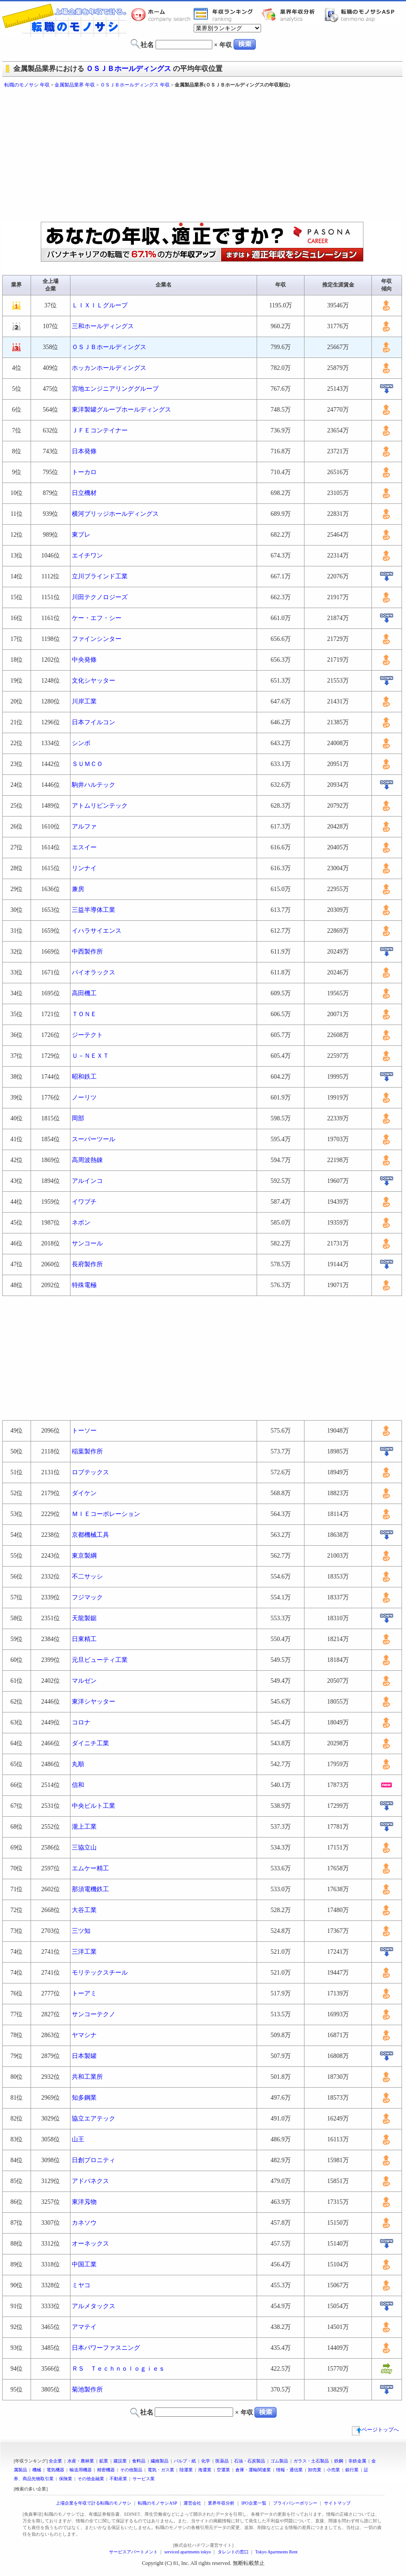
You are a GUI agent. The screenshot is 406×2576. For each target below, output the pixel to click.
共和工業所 (87, 2076)
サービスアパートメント (133, 2551)
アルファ (84, 826)
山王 (78, 2139)
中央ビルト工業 (93, 1805)
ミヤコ (81, 2285)
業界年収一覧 (225, 15)
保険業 (65, 2478)
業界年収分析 (293, 15)
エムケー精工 (90, 1868)
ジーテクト (87, 1035)
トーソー (84, 1430)
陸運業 (186, 2469)
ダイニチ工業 (90, 1743)
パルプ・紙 (185, 2460)
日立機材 (84, 493)
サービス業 (144, 2478)
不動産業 (118, 2478)
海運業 (204, 2469)
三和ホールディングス (103, 326)
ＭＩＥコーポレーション (106, 1514)
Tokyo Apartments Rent (276, 2551)
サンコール (87, 1243)
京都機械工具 (90, 1534)
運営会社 (192, 2503)
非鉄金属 (357, 2460)
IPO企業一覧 (253, 2503)
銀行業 (352, 2469)
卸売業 (314, 2469)
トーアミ (84, 1993)
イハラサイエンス (96, 930)
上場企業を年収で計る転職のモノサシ (93, 2503)
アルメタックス (93, 2306)
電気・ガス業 (161, 2469)
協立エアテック (93, 2118)
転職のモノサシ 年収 (27, 84)
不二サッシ (87, 1576)
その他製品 (131, 2469)
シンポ (81, 743)
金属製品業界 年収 (75, 84)
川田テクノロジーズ (100, 597)
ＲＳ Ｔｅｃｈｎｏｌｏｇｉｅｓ (118, 2368)
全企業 (55, 2460)
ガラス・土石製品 (311, 2460)
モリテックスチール (100, 1972)
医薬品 (222, 2460)
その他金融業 (91, 2478)
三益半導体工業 (93, 910)
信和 (78, 1785)
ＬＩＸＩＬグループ (100, 305)
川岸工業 (84, 701)
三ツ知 (81, 1931)
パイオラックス (93, 972)
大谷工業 (84, 1910)
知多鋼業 (84, 2097)
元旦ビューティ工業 (100, 1660)
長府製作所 (87, 1264)
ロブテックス (90, 1472)
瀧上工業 (84, 1826)
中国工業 (84, 2264)
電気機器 (55, 2469)
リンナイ (84, 868)
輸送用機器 (81, 2469)
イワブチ (84, 1201)
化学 (205, 2460)
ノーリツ (84, 1097)
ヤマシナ (84, 2035)
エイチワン (87, 555)
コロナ (81, 1722)
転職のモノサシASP (361, 15)
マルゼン (84, 1680)
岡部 (78, 1118)
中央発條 (84, 659)
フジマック (87, 1597)
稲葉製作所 (87, 1451)
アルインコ (87, 1181)
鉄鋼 (338, 2460)
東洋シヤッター (93, 1701)
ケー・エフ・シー (96, 618)
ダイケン (84, 1493)
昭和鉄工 (84, 1076)
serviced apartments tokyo (187, 2551)
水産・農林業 (80, 2460)
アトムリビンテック (100, 805)
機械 (36, 2469)
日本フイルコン (93, 722)
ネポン (81, 1222)
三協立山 (84, 1847)
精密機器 (106, 2469)
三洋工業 (84, 1951)
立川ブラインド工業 (100, 576)
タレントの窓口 (233, 2551)
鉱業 (103, 2460)
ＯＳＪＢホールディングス (128, 68)
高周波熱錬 (87, 1160)
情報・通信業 (289, 2469)
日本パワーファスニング (106, 2347)
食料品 (138, 2460)
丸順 (78, 1764)
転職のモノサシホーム (162, 15)
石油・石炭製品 (249, 2460)
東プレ (81, 534)
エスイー (84, 847)
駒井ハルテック (93, 784)
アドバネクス (90, 2181)
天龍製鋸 (84, 1618)
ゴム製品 (279, 2460)
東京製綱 (84, 1555)
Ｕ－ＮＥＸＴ (90, 1055)
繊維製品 (159, 2460)
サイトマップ (337, 2503)
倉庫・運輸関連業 (253, 2469)
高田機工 (84, 993)
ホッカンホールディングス (109, 368)
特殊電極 (84, 1285)
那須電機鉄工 (90, 1889)
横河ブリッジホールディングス (115, 513)
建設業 (120, 2460)
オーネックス (90, 2243)
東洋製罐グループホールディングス (121, 409)
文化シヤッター (93, 680)
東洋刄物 (84, 2202)
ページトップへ (375, 2430)
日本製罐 (84, 2056)
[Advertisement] (145, 155)
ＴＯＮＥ (84, 1014)
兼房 (78, 889)
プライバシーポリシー (295, 2503)
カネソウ (84, 2222)
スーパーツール (93, 1139)
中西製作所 (87, 951)
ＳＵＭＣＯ (87, 764)
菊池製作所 (87, 2389)
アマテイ (84, 2327)
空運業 (223, 2469)
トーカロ (84, 472)
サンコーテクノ (93, 2014)
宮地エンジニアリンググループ (115, 388)
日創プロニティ (93, 2160)
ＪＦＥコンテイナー (100, 430)
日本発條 (84, 451)
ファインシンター (96, 639)
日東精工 (84, 1639)
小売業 (333, 2469)
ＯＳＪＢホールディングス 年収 (135, 84)
